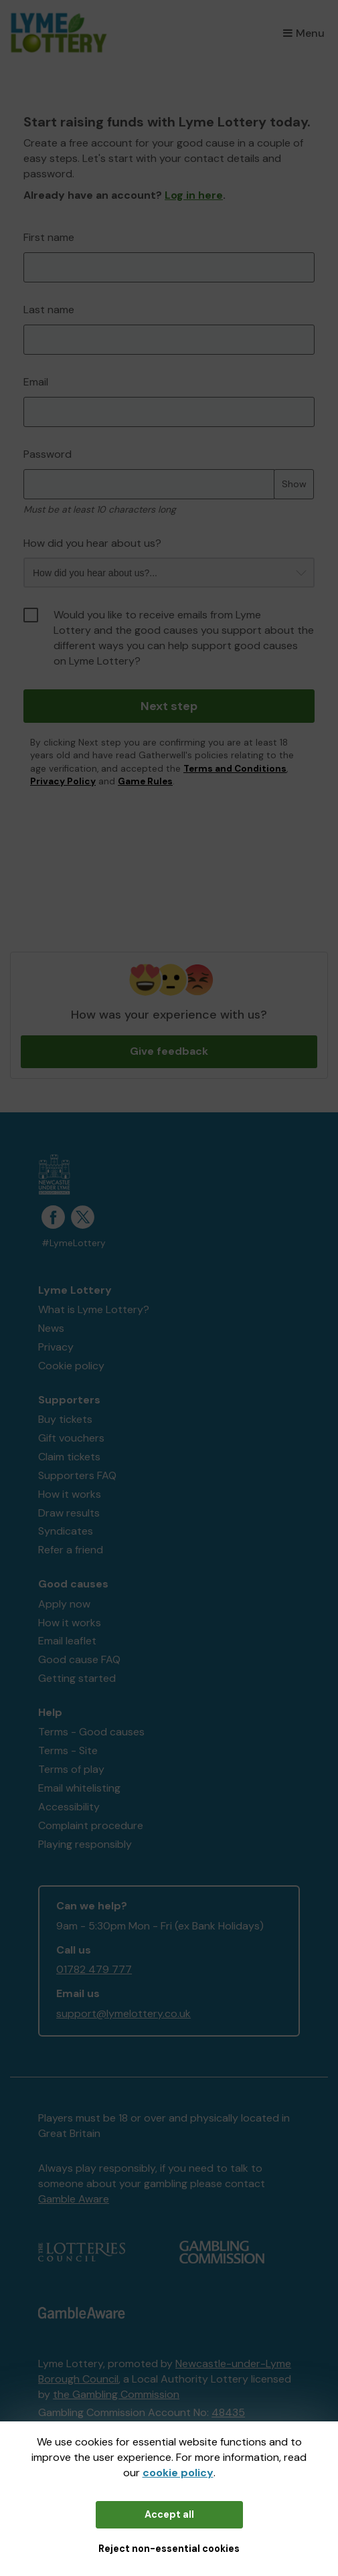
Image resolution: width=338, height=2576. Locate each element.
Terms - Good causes (91, 1732)
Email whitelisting (79, 1788)
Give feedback (169, 1051)
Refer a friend (70, 1550)
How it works (69, 1494)
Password (47, 454)
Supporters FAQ (77, 1475)
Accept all (169, 2514)
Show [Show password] (294, 484)
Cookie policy (71, 1366)
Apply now (64, 1604)
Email (35, 382)
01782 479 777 (94, 1969)
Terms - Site (68, 1750)
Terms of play (71, 1769)
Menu (304, 33)
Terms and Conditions (234, 768)
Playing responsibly (85, 1844)
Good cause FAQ (79, 1659)
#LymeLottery (73, 1243)
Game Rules (145, 781)
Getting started (77, 1678)
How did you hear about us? (92, 543)
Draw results (69, 1513)
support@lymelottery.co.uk (123, 2013)
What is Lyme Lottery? (93, 1309)
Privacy (56, 1347)
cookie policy (178, 2473)
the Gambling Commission (116, 2394)
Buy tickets (65, 1419)
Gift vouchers (71, 1438)
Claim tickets (69, 1457)
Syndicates (65, 1531)
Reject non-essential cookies (169, 2549)
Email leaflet (67, 1641)
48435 (228, 2412)
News (51, 1328)
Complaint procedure (90, 1825)
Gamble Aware (73, 2199)
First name (48, 237)
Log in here (194, 195)
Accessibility (69, 1807)
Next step (169, 706)
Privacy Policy (63, 781)
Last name (48, 310)
